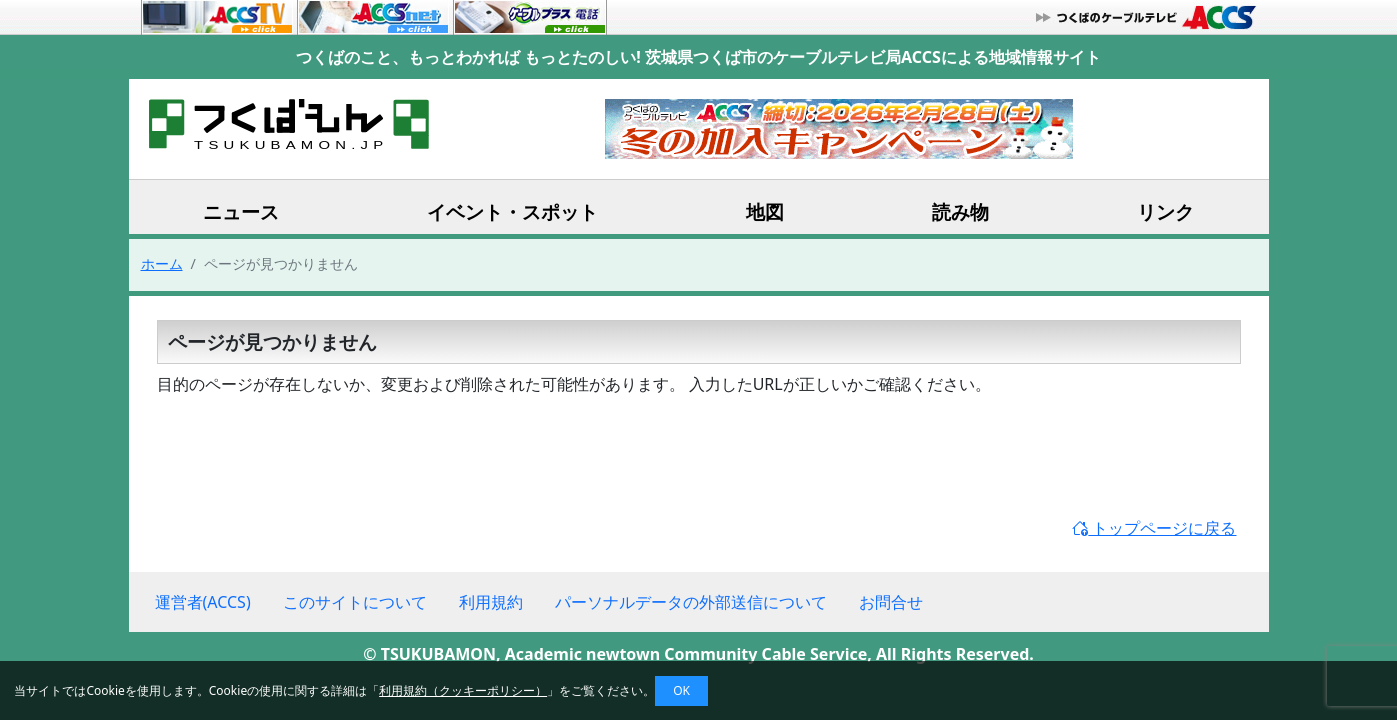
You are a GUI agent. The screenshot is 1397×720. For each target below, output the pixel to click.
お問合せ (891, 602)
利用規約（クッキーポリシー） (463, 690)
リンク (1165, 211)
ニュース (241, 211)
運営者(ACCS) (203, 602)
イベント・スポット (512, 211)
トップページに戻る (1154, 528)
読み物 (960, 211)
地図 (765, 211)
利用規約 (491, 602)
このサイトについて (355, 602)
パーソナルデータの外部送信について (691, 602)
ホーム (162, 263)
